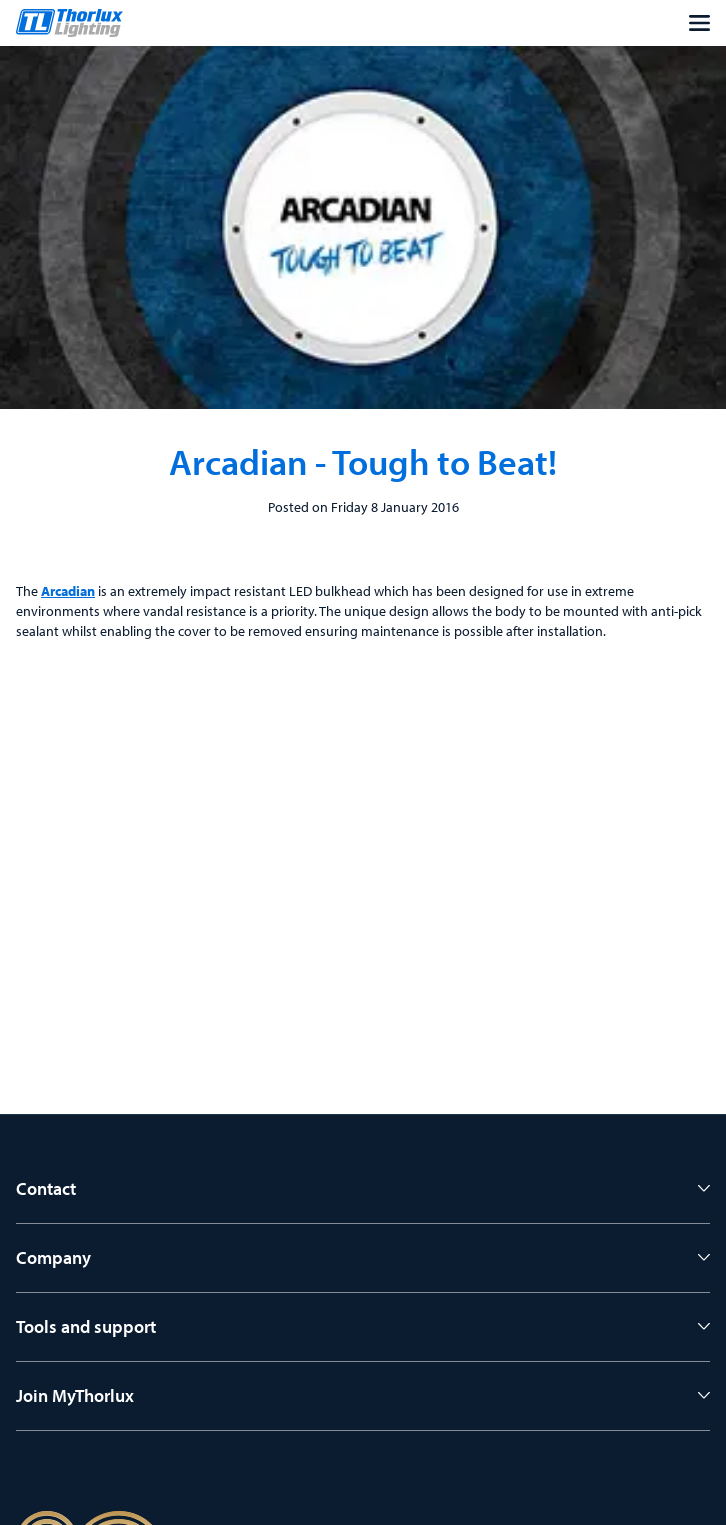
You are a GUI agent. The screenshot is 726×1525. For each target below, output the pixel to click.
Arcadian (68, 591)
